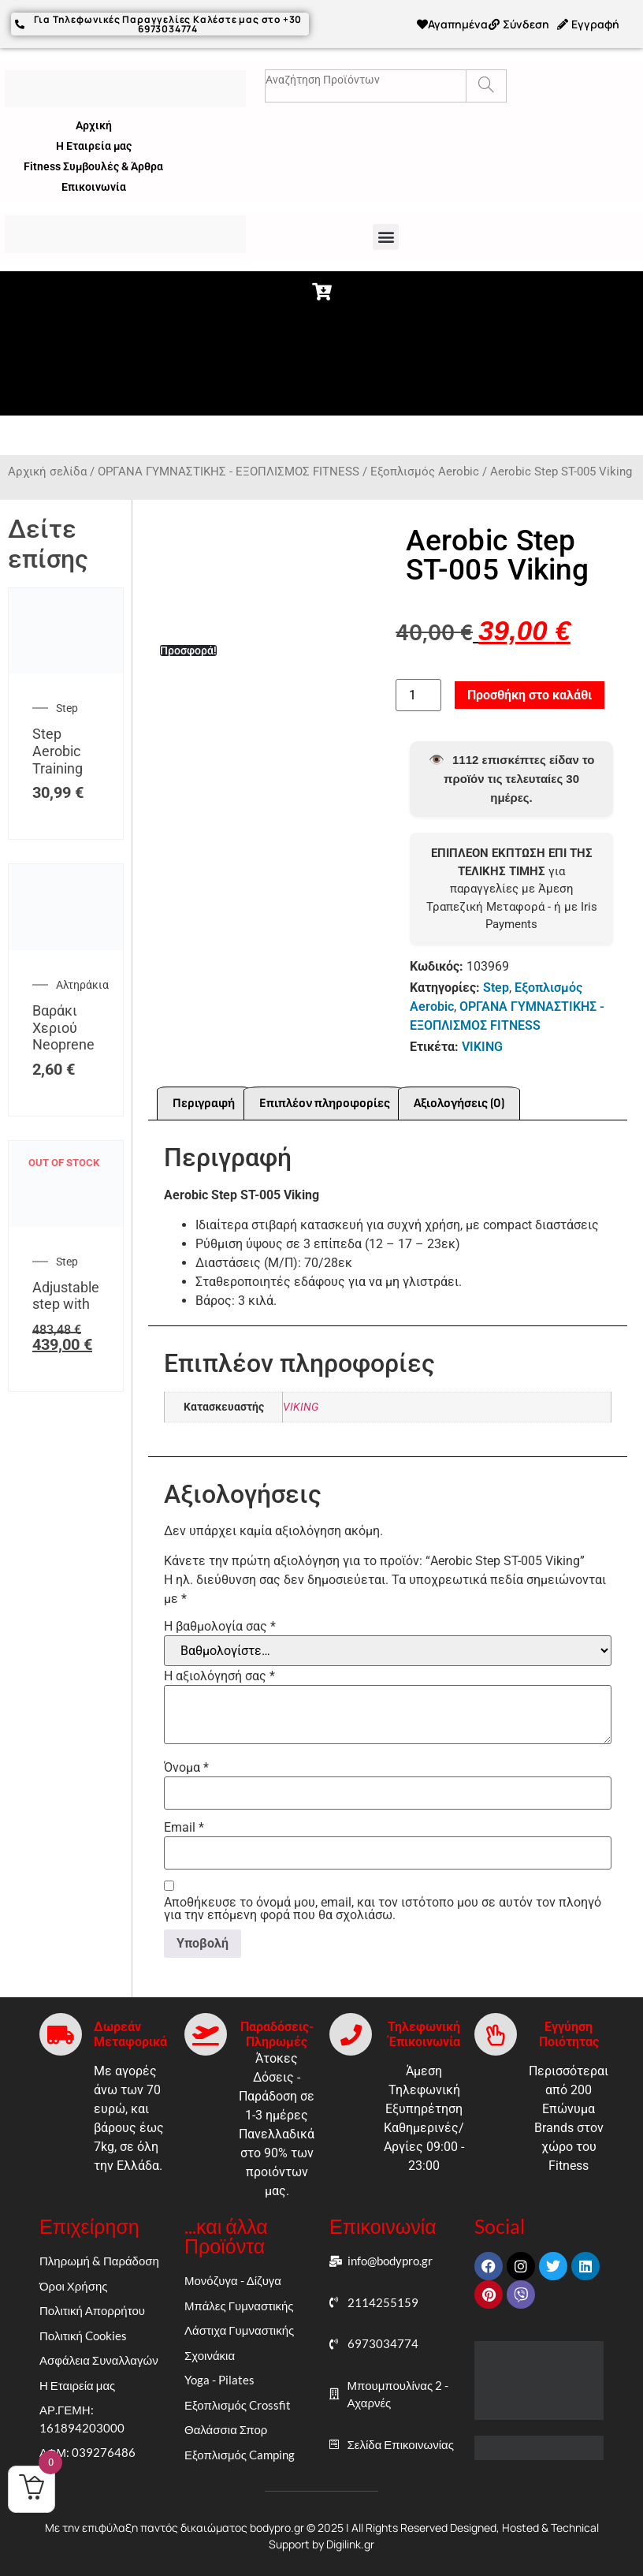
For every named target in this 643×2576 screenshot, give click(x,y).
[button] (386, 233)
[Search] (486, 82)
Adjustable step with (65, 1291)
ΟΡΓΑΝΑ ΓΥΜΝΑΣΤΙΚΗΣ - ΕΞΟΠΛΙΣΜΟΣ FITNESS (228, 467)
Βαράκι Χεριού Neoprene (63, 1023)
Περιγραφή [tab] (204, 1098)
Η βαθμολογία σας (220, 1622)
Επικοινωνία (93, 183)
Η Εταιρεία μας (94, 142)
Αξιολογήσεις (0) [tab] (459, 1098)
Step (67, 704)
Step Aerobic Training (57, 746)
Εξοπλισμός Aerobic (424, 467)
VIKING (482, 1042)
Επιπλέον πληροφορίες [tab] (324, 1098)
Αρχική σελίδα (47, 467)
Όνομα (186, 1764)
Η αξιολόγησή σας (219, 1672)
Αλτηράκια (82, 980)
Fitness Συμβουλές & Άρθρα (93, 162)
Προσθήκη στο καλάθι (529, 690)
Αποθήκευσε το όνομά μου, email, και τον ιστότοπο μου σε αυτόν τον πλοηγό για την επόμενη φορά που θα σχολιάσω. (382, 1905)
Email (184, 1823)
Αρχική (94, 121)
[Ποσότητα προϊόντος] (418, 690)
